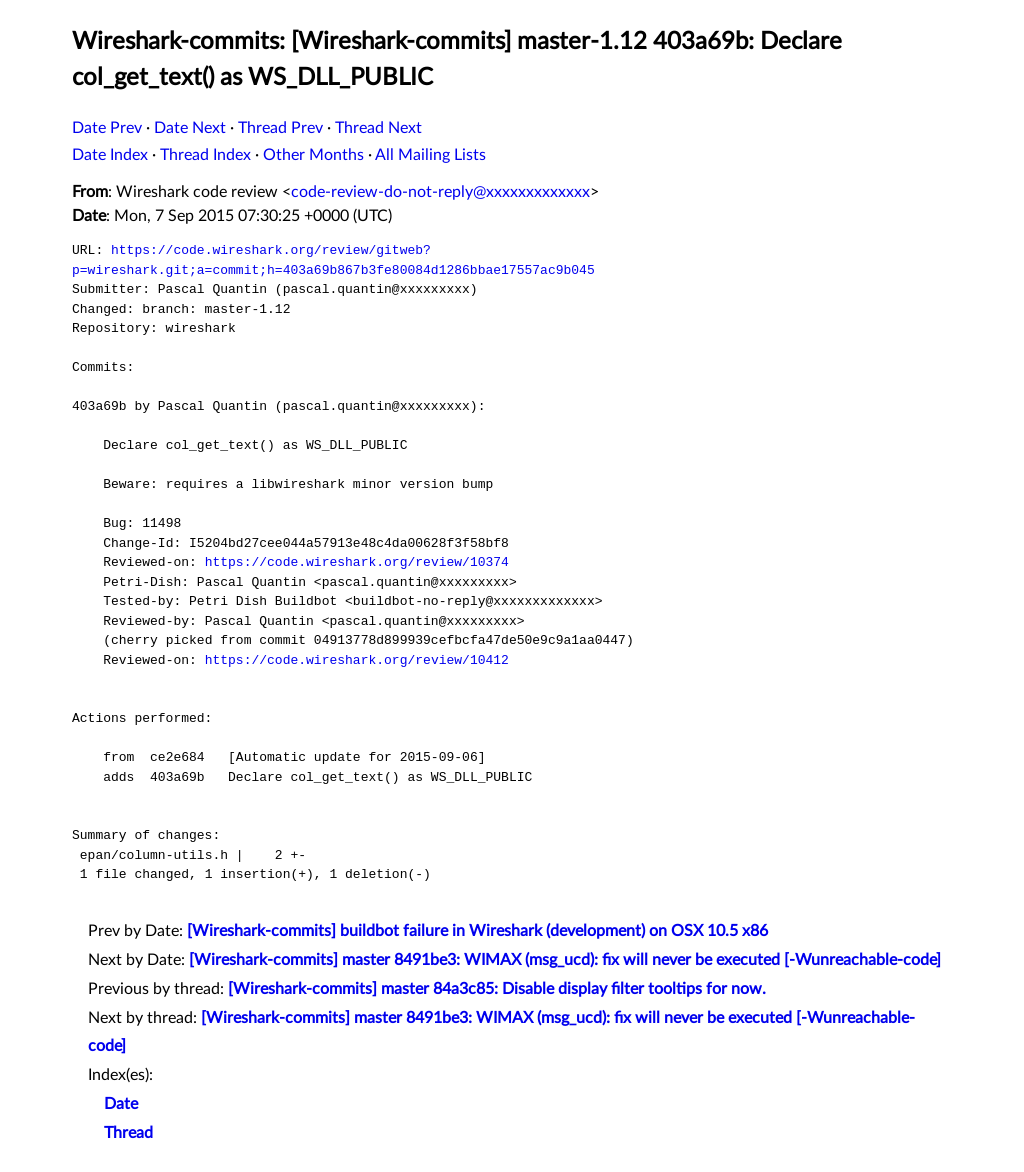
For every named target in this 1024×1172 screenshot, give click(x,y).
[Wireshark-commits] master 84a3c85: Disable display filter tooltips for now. (497, 989)
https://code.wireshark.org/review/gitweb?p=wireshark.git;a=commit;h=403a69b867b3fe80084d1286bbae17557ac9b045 (333, 260)
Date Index (110, 155)
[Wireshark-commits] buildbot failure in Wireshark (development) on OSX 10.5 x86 (477, 931)
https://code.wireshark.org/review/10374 (357, 562)
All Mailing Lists (430, 155)
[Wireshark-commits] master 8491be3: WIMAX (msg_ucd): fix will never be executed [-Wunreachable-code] (565, 960)
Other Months (313, 155)
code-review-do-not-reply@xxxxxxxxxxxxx (440, 192)
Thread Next (378, 128)
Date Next (190, 128)
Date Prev (107, 128)
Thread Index (205, 155)
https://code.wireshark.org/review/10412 (357, 660)
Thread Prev (280, 128)
